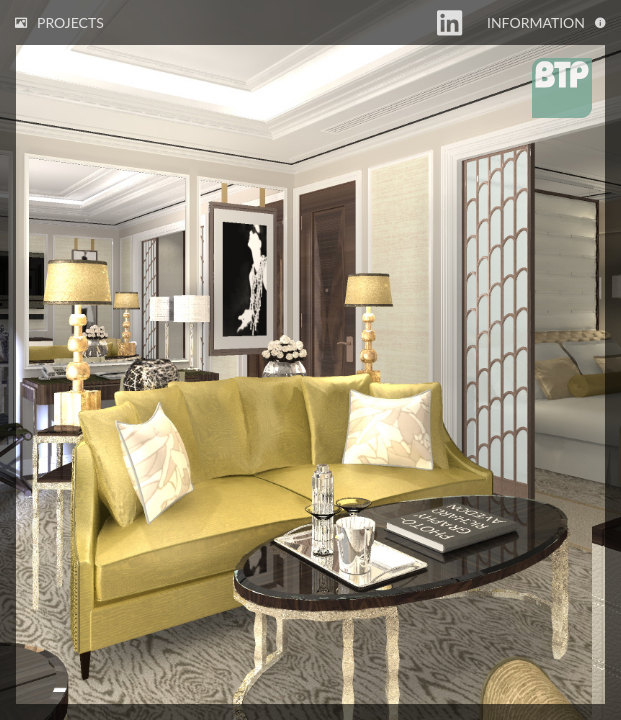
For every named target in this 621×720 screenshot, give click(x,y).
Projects (59, 22)
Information (546, 22)
